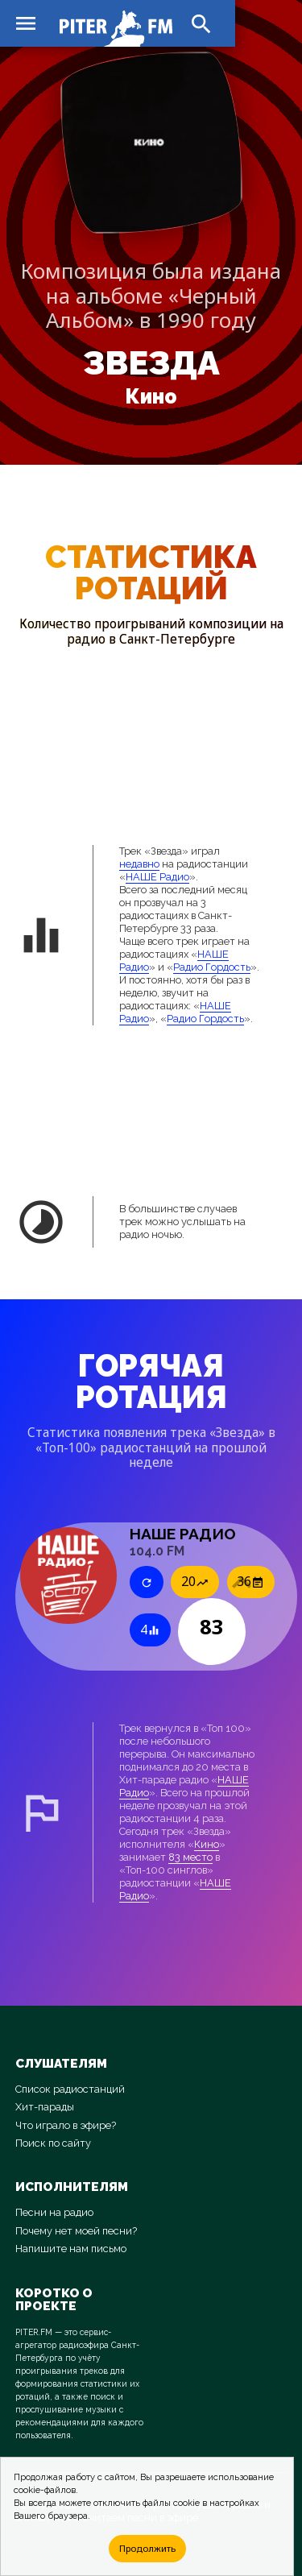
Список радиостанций (70, 2089)
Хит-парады (44, 2107)
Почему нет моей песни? (76, 2231)
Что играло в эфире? (65, 2125)
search (201, 24)
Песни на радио (54, 2212)
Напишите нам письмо (70, 2249)
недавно (139, 864)
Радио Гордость (211, 967)
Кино (151, 396)
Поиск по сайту (53, 2143)
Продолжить (147, 2548)
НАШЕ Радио (157, 877)
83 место (190, 1857)
